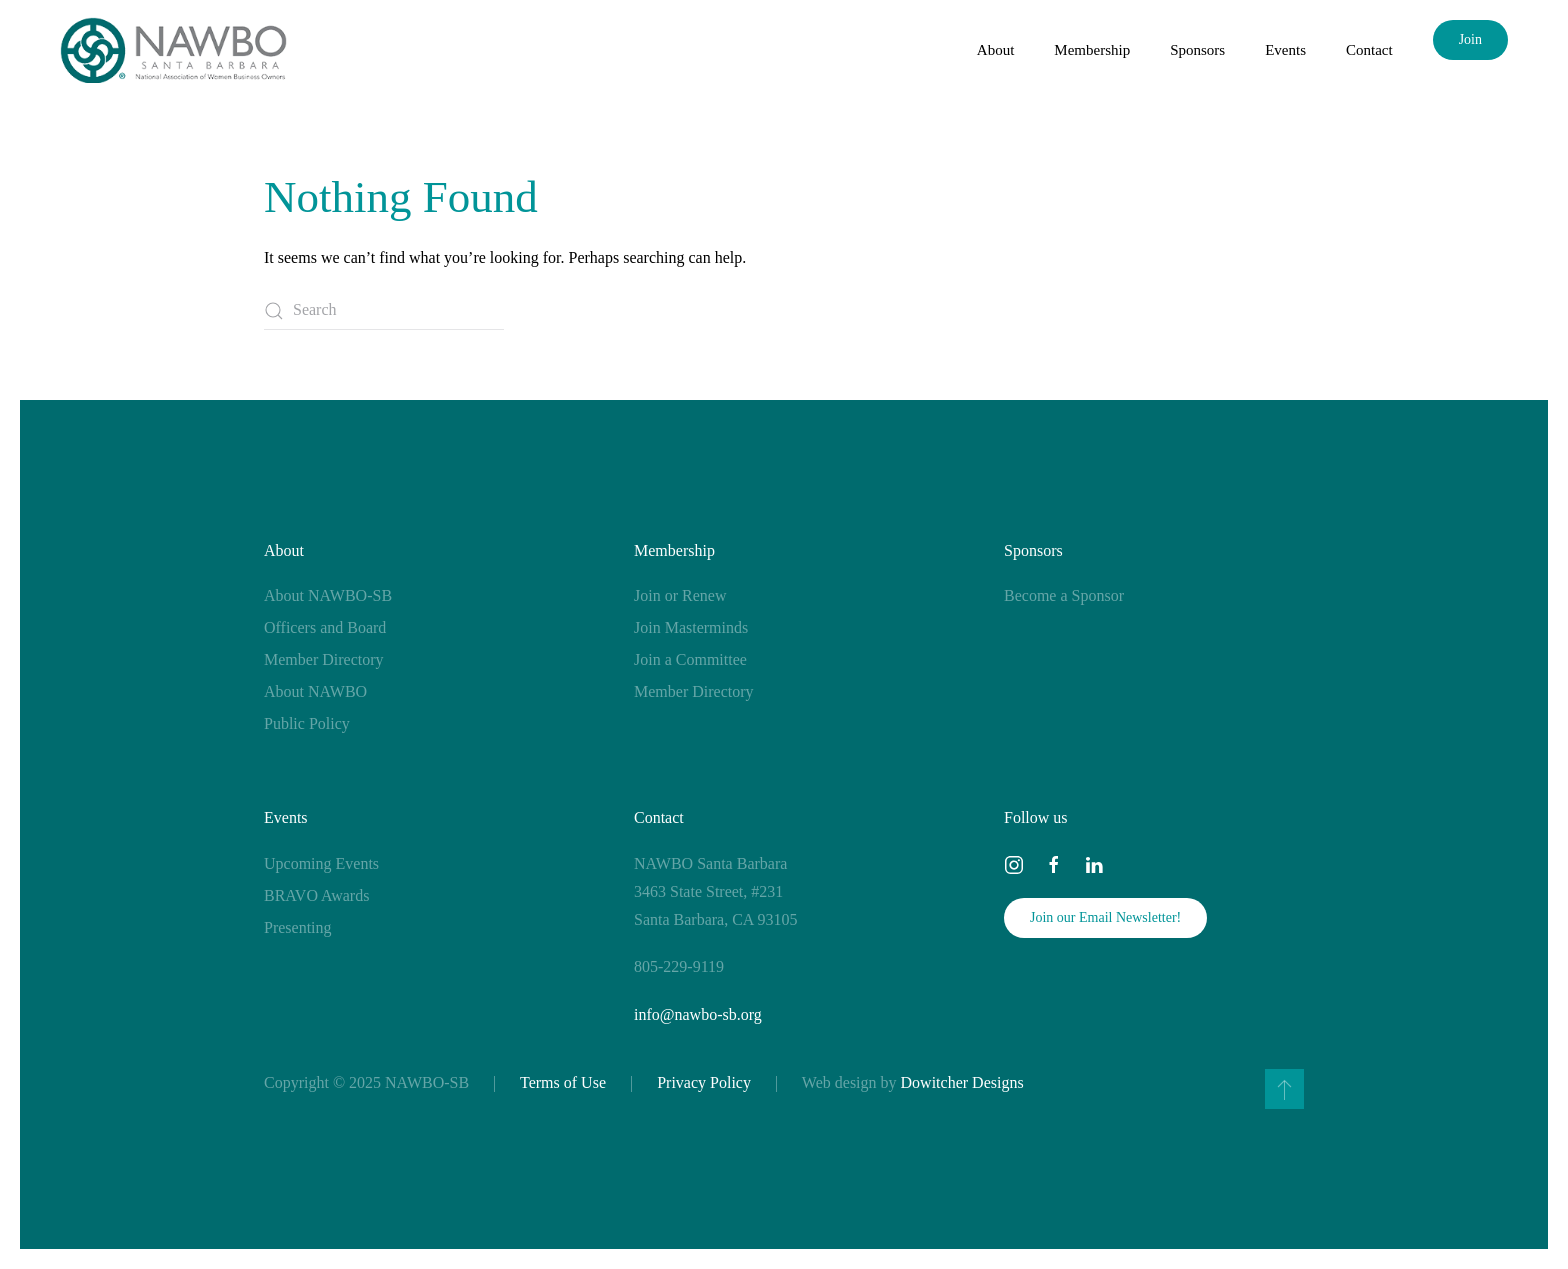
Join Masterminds (691, 627)
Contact (1369, 50)
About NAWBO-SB (328, 595)
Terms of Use (563, 1082)
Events (286, 817)
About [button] (996, 50)
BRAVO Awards (316, 895)
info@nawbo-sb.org (698, 1014)
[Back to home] (173, 50)
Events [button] (1285, 50)
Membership (674, 550)
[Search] (384, 311)
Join (1470, 39)
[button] (1284, 1089)
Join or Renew (680, 595)
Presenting (298, 927)
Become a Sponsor (1064, 595)
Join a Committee (690, 659)
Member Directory (324, 659)
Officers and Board (325, 627)
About (284, 550)
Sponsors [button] (1197, 50)
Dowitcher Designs (962, 1082)
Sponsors (1033, 550)
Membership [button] (1092, 50)
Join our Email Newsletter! (1105, 917)
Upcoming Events (321, 863)
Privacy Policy (704, 1082)
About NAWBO (315, 691)
